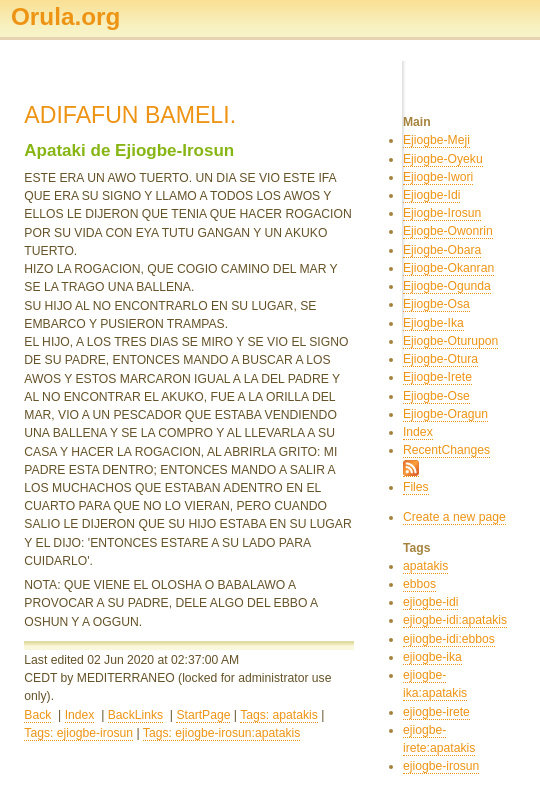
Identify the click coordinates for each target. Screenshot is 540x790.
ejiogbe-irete (436, 712)
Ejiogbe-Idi (431, 195)
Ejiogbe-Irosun (442, 213)
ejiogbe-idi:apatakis (455, 620)
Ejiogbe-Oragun (445, 414)
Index (80, 715)
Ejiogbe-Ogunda (447, 286)
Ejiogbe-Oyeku (443, 159)
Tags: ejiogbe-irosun (78, 733)
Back (37, 715)
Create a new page (454, 517)
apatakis (425, 566)
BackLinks (135, 715)
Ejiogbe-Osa (436, 304)
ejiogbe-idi (430, 602)
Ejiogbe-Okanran (448, 268)
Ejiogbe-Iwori (438, 177)
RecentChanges (446, 450)
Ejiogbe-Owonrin (448, 231)
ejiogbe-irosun (441, 766)
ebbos (419, 584)
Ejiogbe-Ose (436, 396)
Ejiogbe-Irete (437, 377)
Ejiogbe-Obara (442, 250)
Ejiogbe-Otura (440, 359)
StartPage (203, 715)
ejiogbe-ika (432, 657)
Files (416, 487)
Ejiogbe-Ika (433, 323)
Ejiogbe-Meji (436, 140)
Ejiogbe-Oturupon (450, 341)
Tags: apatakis (279, 715)
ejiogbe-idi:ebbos (449, 639)
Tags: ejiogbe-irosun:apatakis (221, 733)
